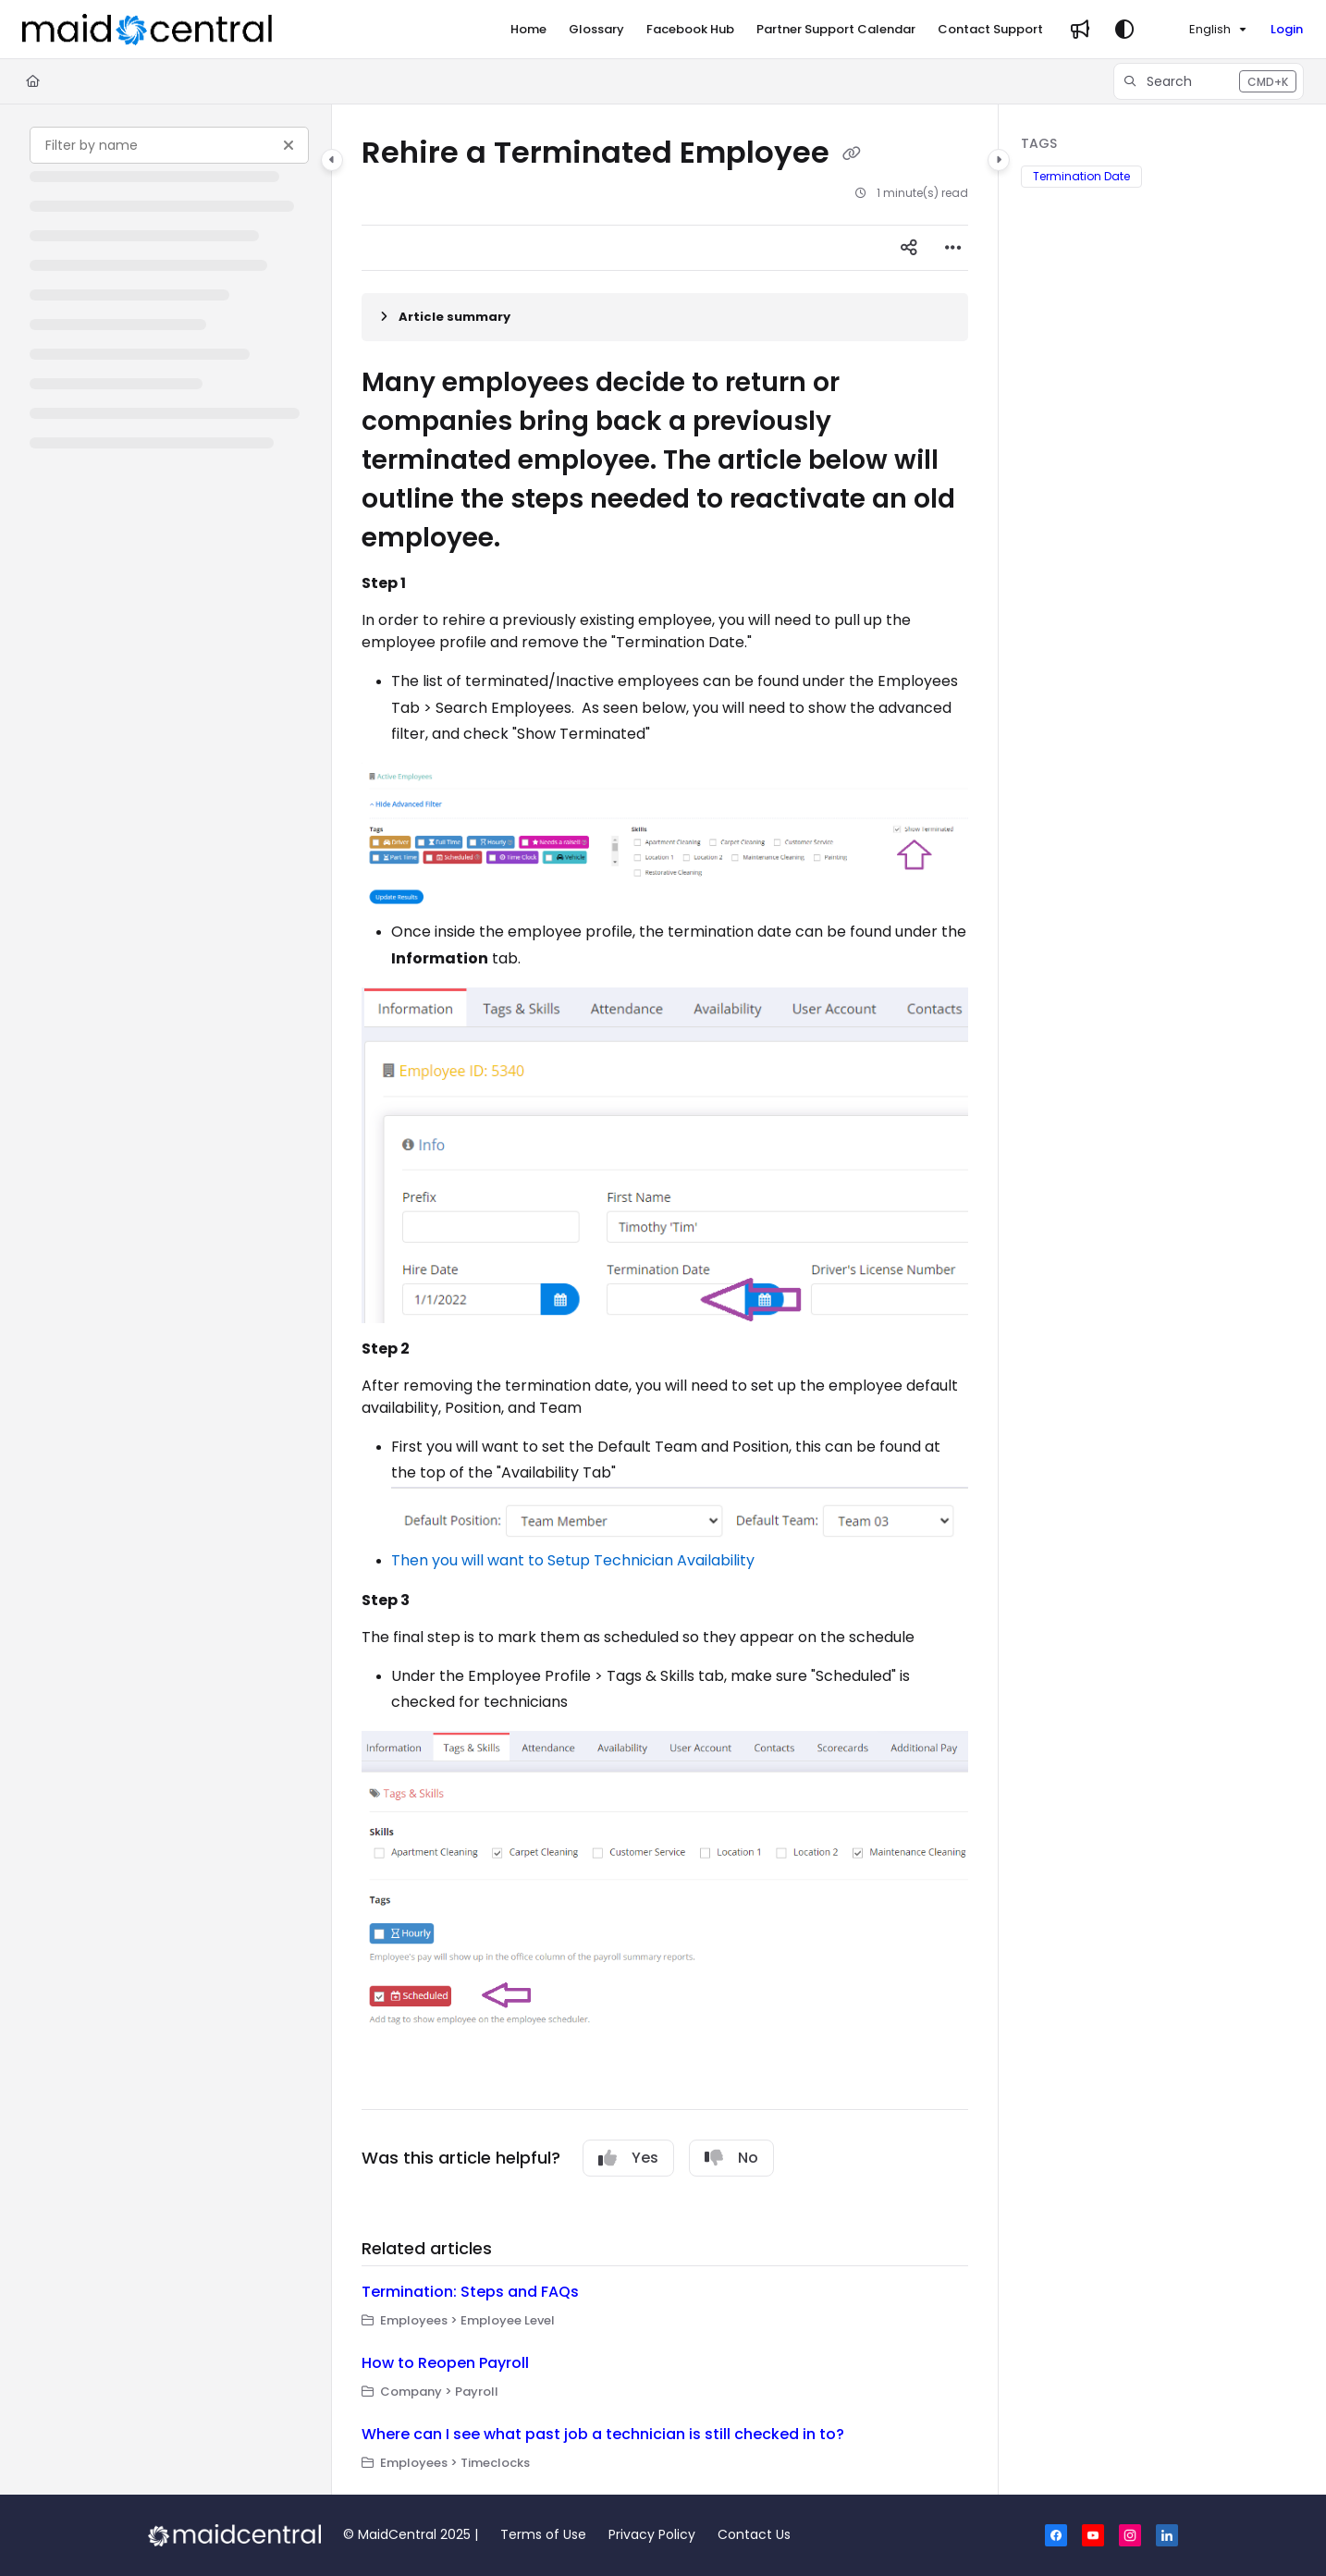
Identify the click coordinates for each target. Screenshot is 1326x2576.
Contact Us (754, 2534)
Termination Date (1081, 176)
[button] (1208, 81)
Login (1287, 29)
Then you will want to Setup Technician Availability (573, 1560)
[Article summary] (665, 317)
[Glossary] (596, 29)
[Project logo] (147, 29)
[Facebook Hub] (690, 29)
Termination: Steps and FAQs (470, 2291)
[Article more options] (953, 248)
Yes (628, 2157)
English (1198, 29)
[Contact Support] (990, 29)
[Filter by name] (169, 145)
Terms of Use (543, 2534)
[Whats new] (1080, 29)
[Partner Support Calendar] (835, 29)
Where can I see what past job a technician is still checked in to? (603, 2434)
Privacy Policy (651, 2534)
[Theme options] (1124, 29)
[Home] (528, 29)
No (731, 2157)
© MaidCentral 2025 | (410, 2534)
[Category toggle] (332, 160)
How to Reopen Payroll (445, 2363)
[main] (665, 1299)
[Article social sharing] (909, 248)
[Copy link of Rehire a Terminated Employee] (851, 154)
